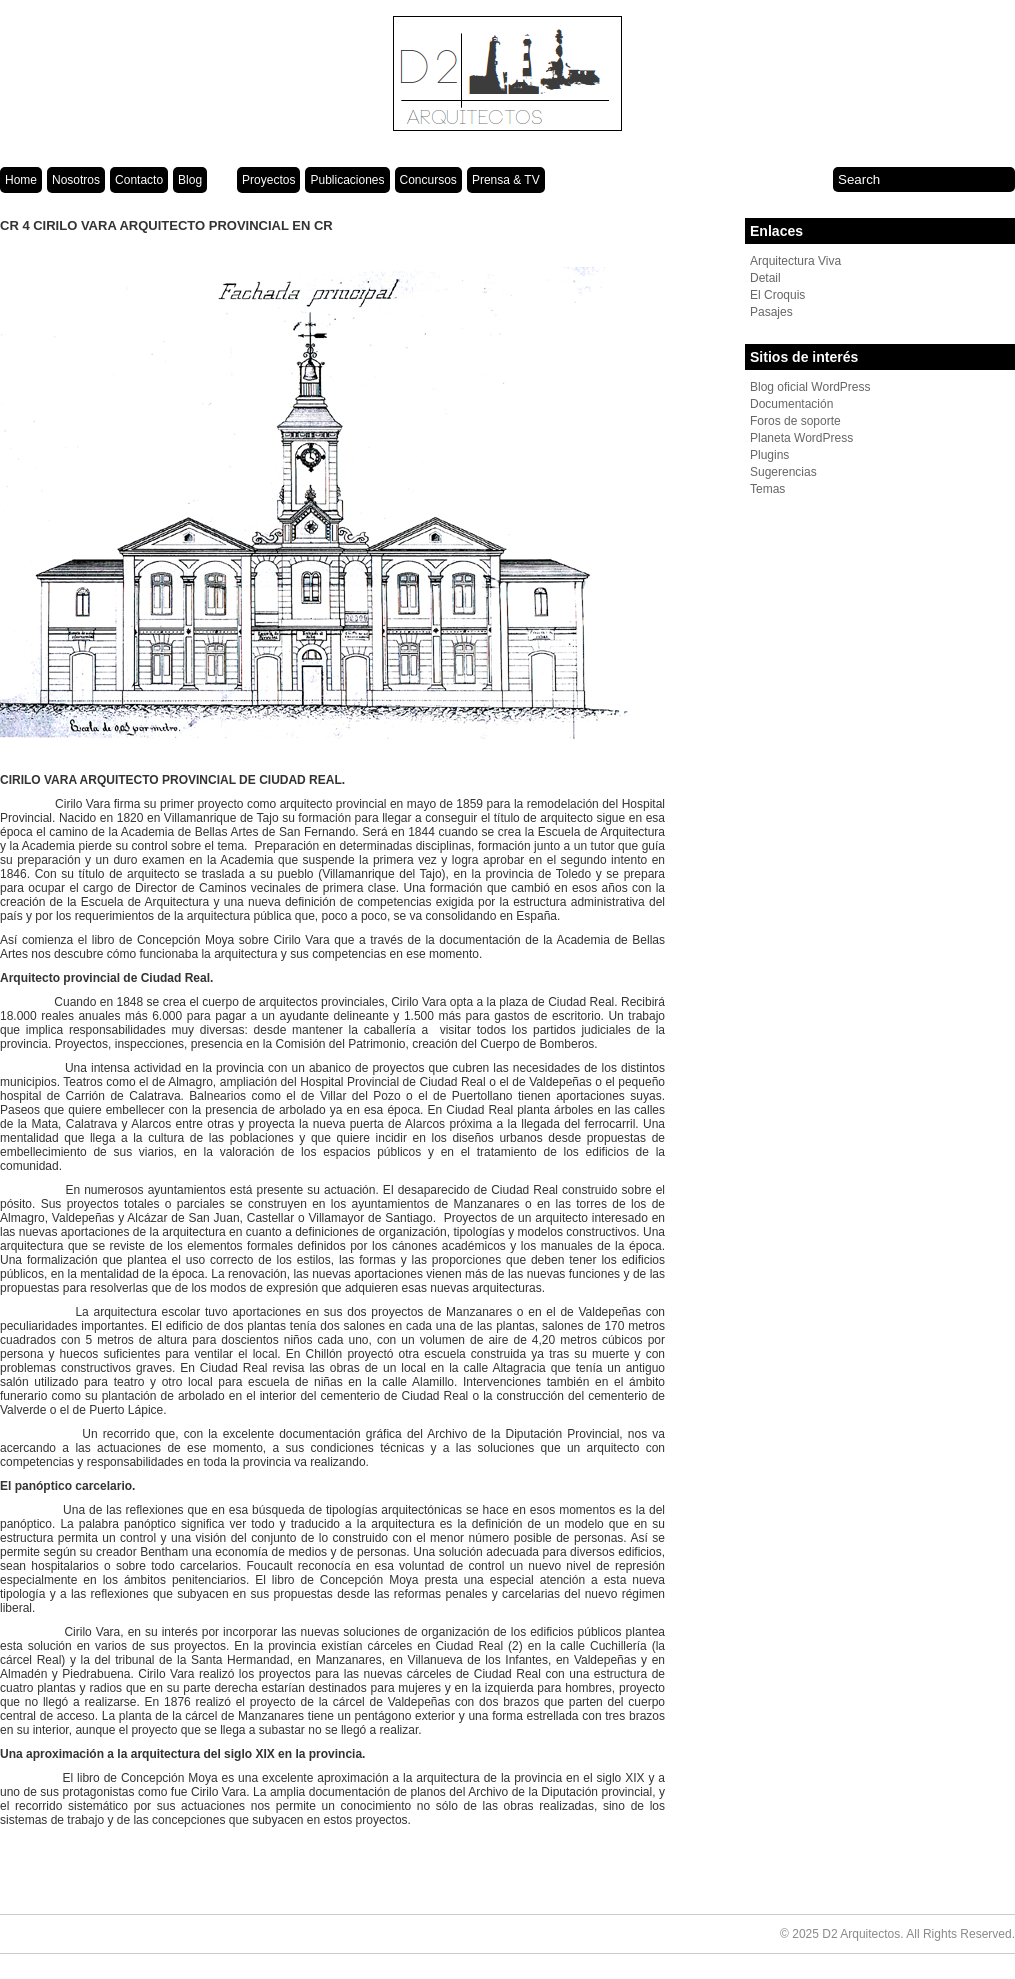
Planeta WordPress (801, 438)
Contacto (139, 180)
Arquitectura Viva (795, 261)
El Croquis (777, 295)
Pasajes (771, 312)
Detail (765, 278)
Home (21, 180)
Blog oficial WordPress (810, 387)
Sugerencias (783, 472)
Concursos (428, 180)
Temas (767, 489)
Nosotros (76, 180)
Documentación (791, 404)
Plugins (769, 455)
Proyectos (268, 180)
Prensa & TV (506, 180)
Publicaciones (347, 180)
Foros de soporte (795, 421)
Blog (190, 180)
